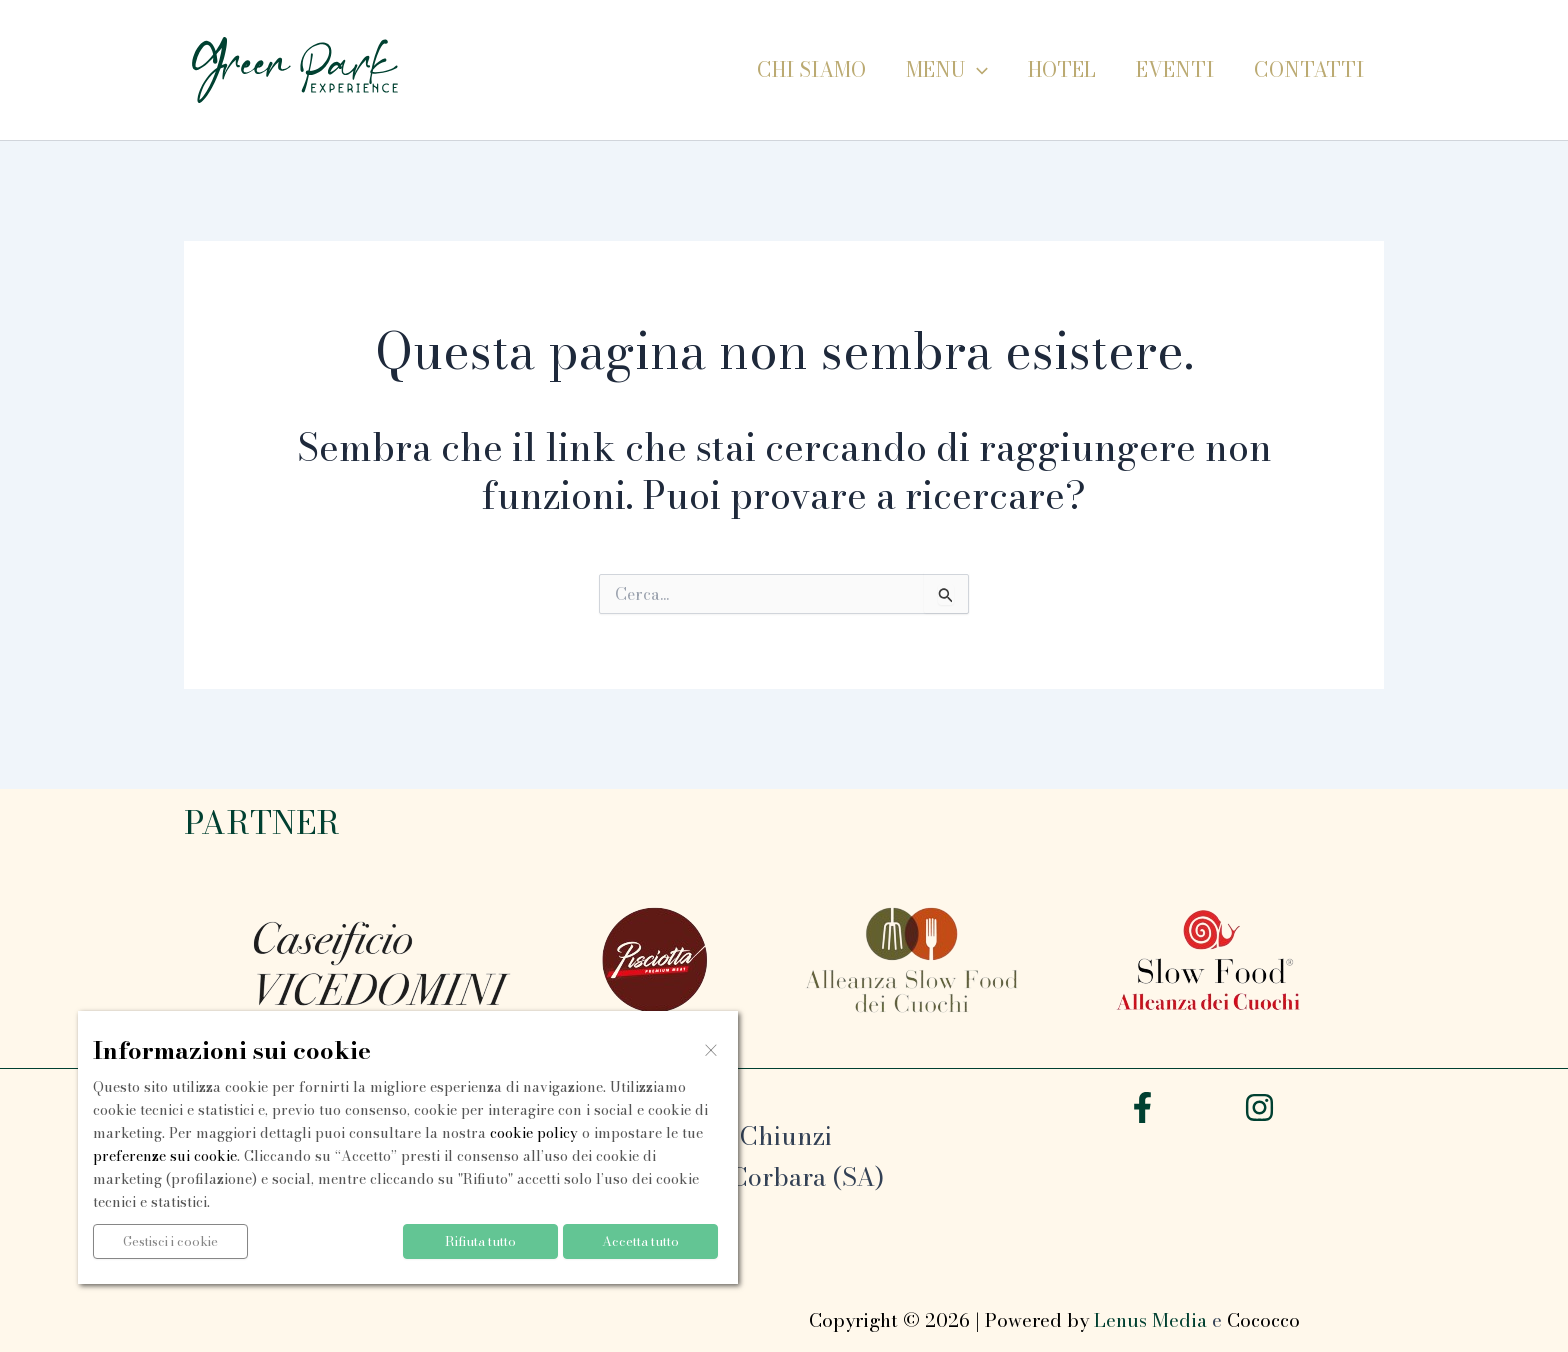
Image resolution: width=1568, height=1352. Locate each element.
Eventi (1175, 69)
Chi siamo (811, 69)
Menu (947, 70)
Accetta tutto (640, 1241)
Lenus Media (1150, 1320)
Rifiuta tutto (480, 1241)
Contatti (1309, 69)
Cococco (1263, 1320)
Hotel (1062, 69)
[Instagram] (1259, 1107)
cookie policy (534, 1133)
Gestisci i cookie (170, 1241)
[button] (977, 70)
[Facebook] (1142, 1107)
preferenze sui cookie (165, 1156)
